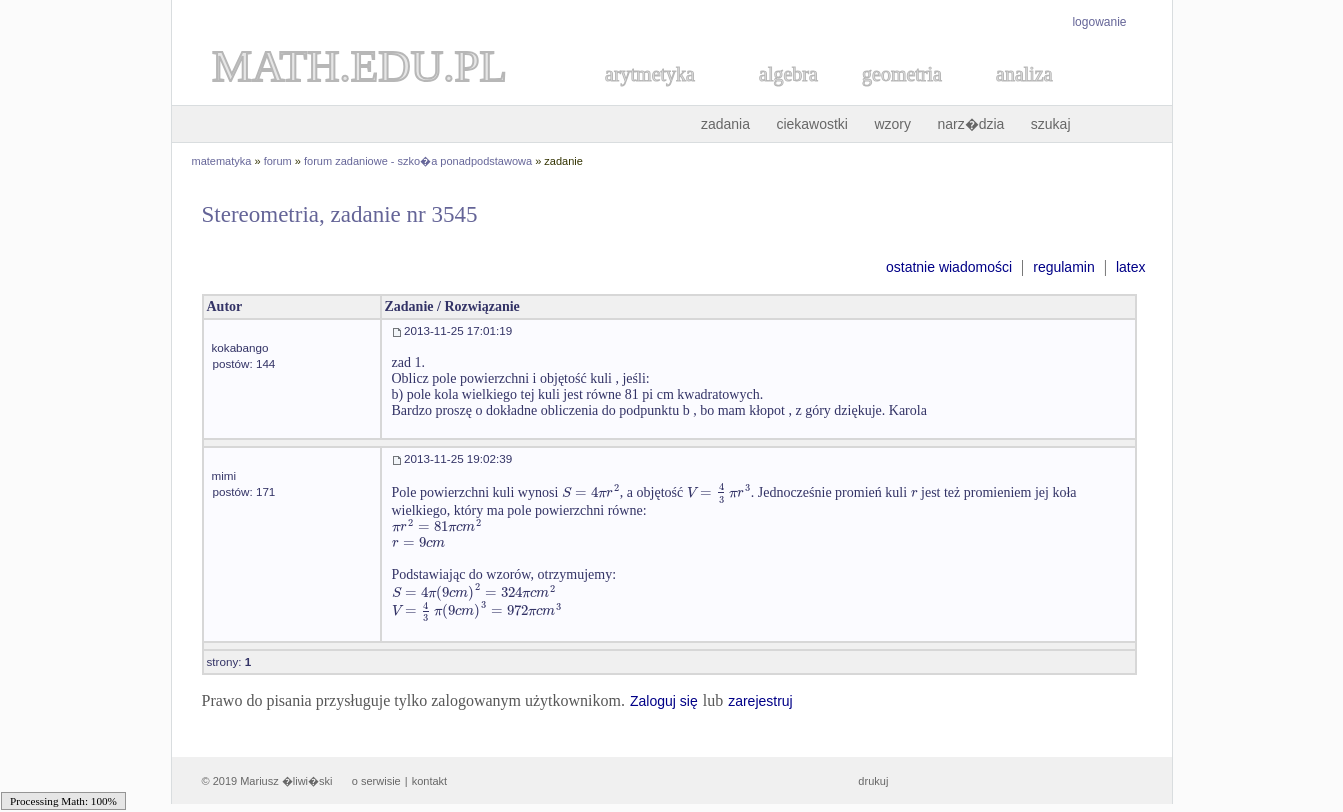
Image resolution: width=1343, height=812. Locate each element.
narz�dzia (970, 124)
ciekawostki (812, 124)
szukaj (1051, 124)
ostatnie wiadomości (949, 267)
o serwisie (376, 781)
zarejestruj (760, 701)
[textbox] (591, 492)
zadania (725, 124)
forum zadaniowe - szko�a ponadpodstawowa (418, 161)
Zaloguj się (664, 701)
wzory (892, 124)
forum (278, 161)
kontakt (429, 781)
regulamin (1063, 267)
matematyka (222, 161)
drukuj (873, 781)
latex (1131, 267)
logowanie (1099, 22)
